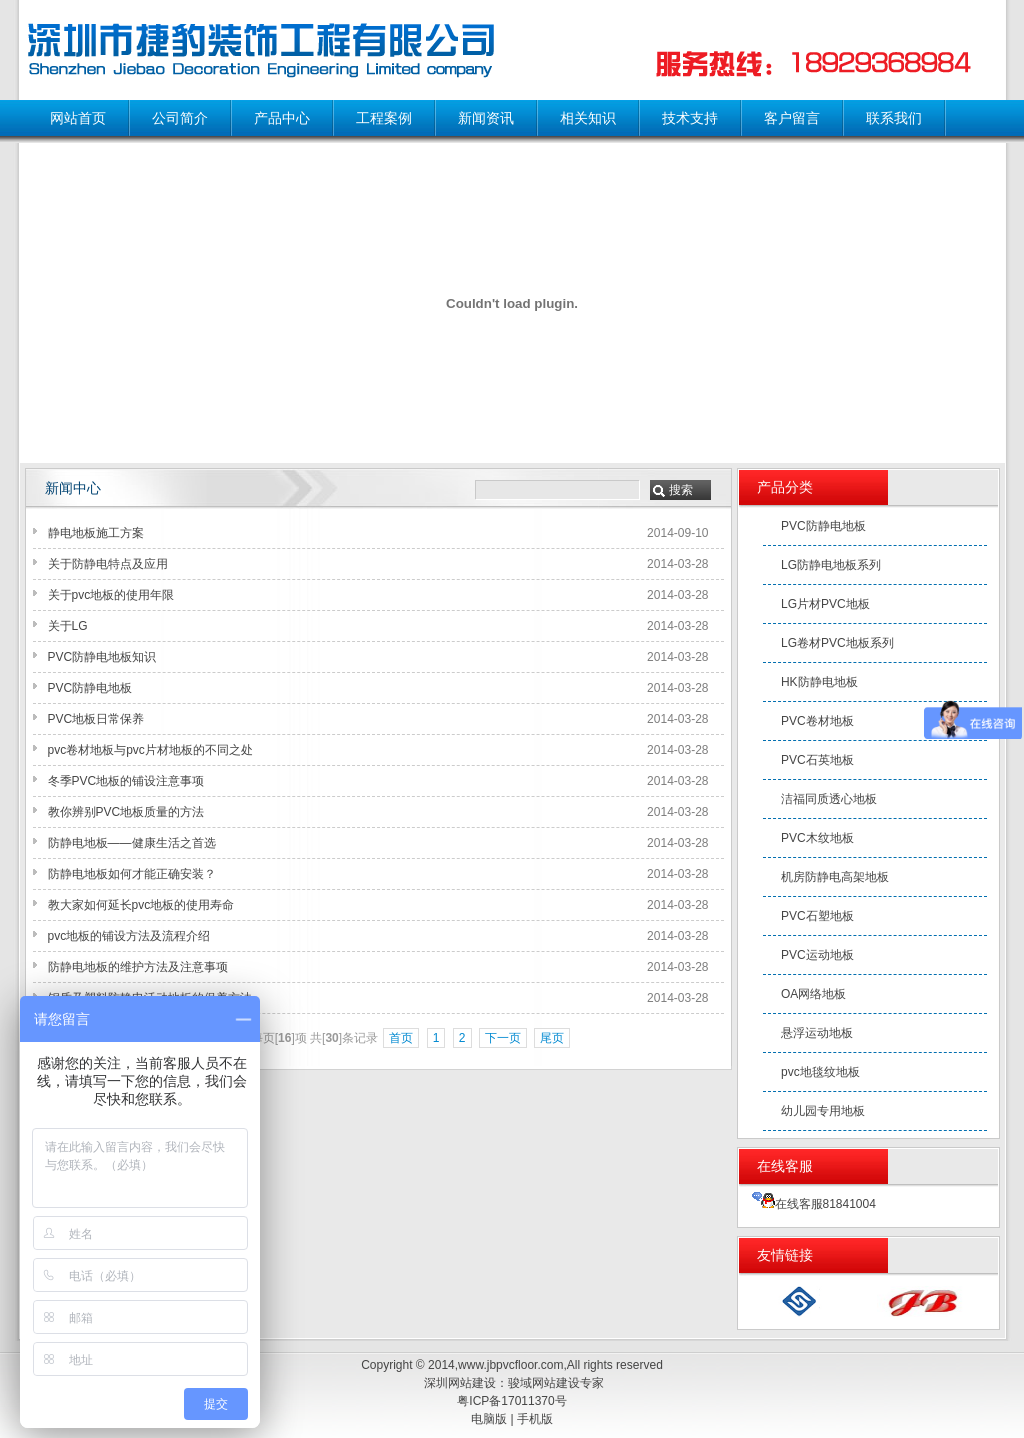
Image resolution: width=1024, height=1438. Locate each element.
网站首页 (78, 118)
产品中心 (282, 118)
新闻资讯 (486, 118)
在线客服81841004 (814, 1204)
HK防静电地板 (819, 682)
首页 (401, 1038)
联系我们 (894, 118)
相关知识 (588, 118)
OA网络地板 (813, 994)
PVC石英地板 (817, 760)
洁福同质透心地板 (829, 799)
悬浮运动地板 (817, 1033)
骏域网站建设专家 (556, 1383)
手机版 (535, 1419)
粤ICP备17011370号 (511, 1401)
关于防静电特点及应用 (108, 564)
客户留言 (792, 118)
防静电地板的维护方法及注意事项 (138, 967)
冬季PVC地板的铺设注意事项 (126, 781)
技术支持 (690, 118)
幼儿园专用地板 (823, 1111)
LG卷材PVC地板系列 (837, 643)
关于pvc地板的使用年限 (111, 595)
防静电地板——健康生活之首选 (132, 843)
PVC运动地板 (817, 955)
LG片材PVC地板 (825, 604)
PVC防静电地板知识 (102, 657)
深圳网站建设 (460, 1383)
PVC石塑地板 (817, 916)
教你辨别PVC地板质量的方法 (126, 812)
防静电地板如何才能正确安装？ (132, 874)
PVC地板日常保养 (96, 719)
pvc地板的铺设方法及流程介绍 (129, 936)
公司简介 (180, 118)
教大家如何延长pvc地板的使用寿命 (141, 905)
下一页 (503, 1038)
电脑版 (489, 1419)
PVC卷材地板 (817, 721)
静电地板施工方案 (96, 533)
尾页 (552, 1038)
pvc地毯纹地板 (820, 1072)
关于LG (68, 626)
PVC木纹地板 (817, 838)
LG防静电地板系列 (831, 565)
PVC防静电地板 (90, 688)
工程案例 (384, 118)
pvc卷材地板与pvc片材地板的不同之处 (150, 750)
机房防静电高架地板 (835, 877)
